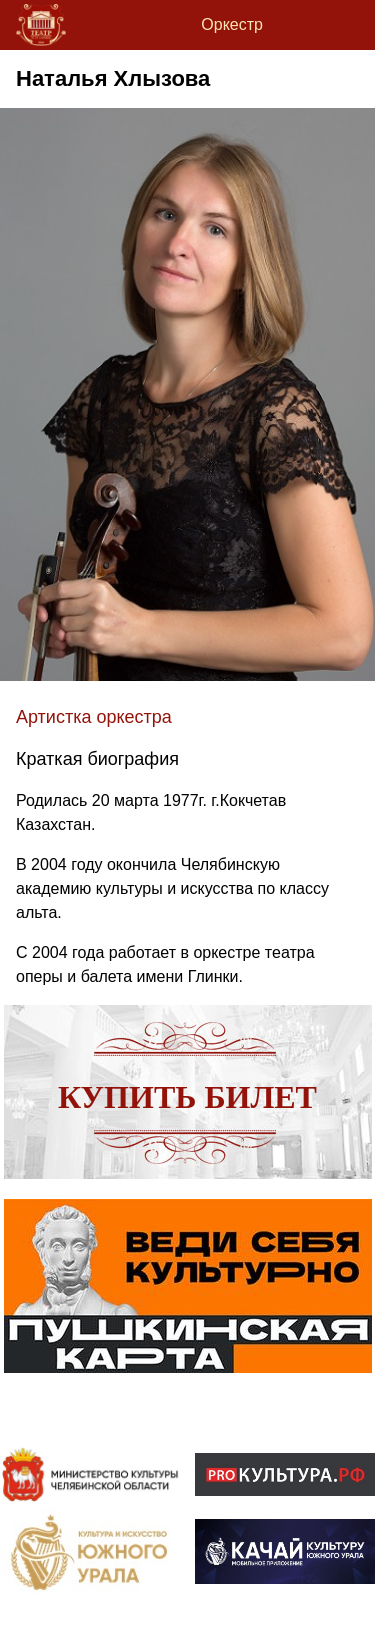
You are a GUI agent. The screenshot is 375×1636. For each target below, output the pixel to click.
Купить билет (187, 1097)
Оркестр (232, 24)
